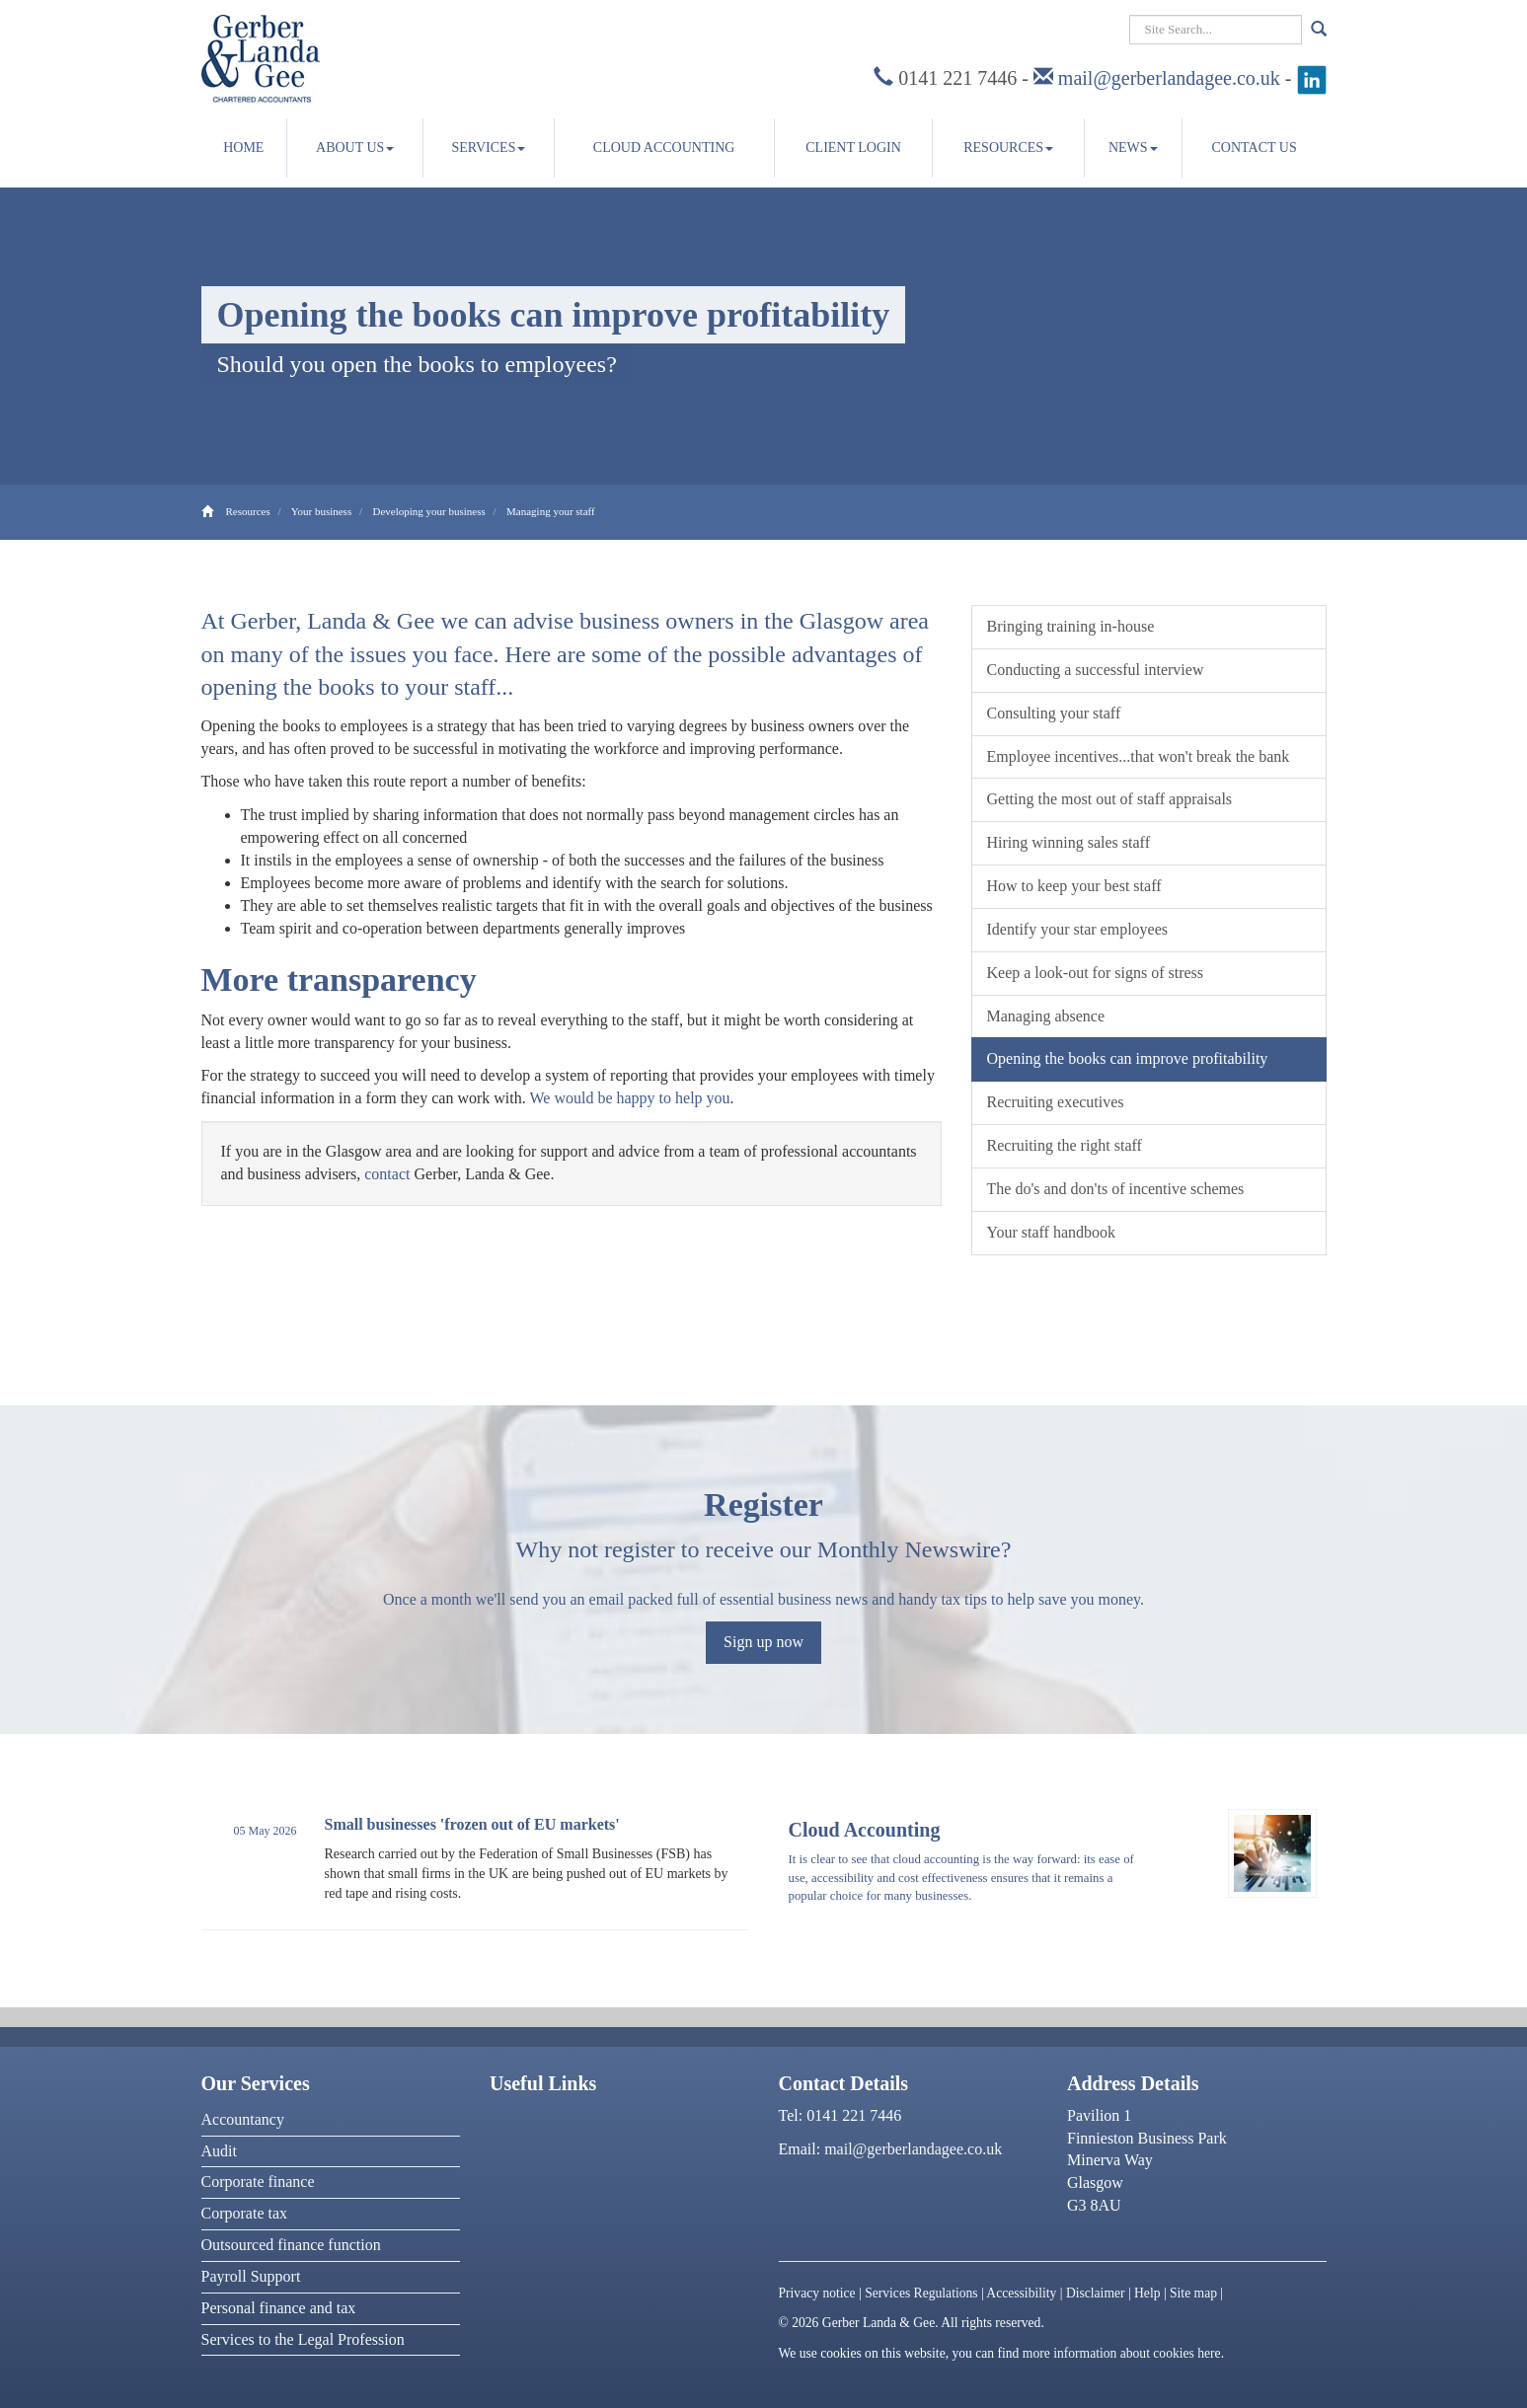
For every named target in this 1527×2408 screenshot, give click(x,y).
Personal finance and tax (278, 2307)
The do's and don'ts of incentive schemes (1116, 1188)
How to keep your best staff (1074, 885)
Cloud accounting (664, 147)
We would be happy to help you (629, 1098)
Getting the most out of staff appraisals (1110, 798)
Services (488, 147)
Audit (219, 2151)
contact (387, 1174)
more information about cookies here (1122, 2353)
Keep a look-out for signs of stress (1095, 972)
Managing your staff (550, 511)
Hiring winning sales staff (1068, 842)
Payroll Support (251, 2276)
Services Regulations (921, 2293)
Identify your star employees (1078, 929)
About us (355, 147)
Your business (321, 511)
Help (1147, 2293)
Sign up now (763, 1641)
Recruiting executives (1055, 1101)
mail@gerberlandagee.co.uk (1169, 78)
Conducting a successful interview (1095, 669)
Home (243, 147)
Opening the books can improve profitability (1127, 1058)
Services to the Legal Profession (303, 2339)
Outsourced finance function (291, 2244)
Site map (1193, 2293)
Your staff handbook (1051, 1232)
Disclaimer (1095, 2293)
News (1133, 147)
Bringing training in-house (1071, 626)
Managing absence (1046, 1016)
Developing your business (428, 511)
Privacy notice (817, 2293)
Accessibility (1021, 2293)
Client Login (853, 147)
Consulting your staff (1054, 713)
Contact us (1254, 147)
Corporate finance (258, 2181)
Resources (1008, 147)
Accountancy (242, 2119)
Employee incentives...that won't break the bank (1138, 756)
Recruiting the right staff (1064, 1145)
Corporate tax (244, 2213)
